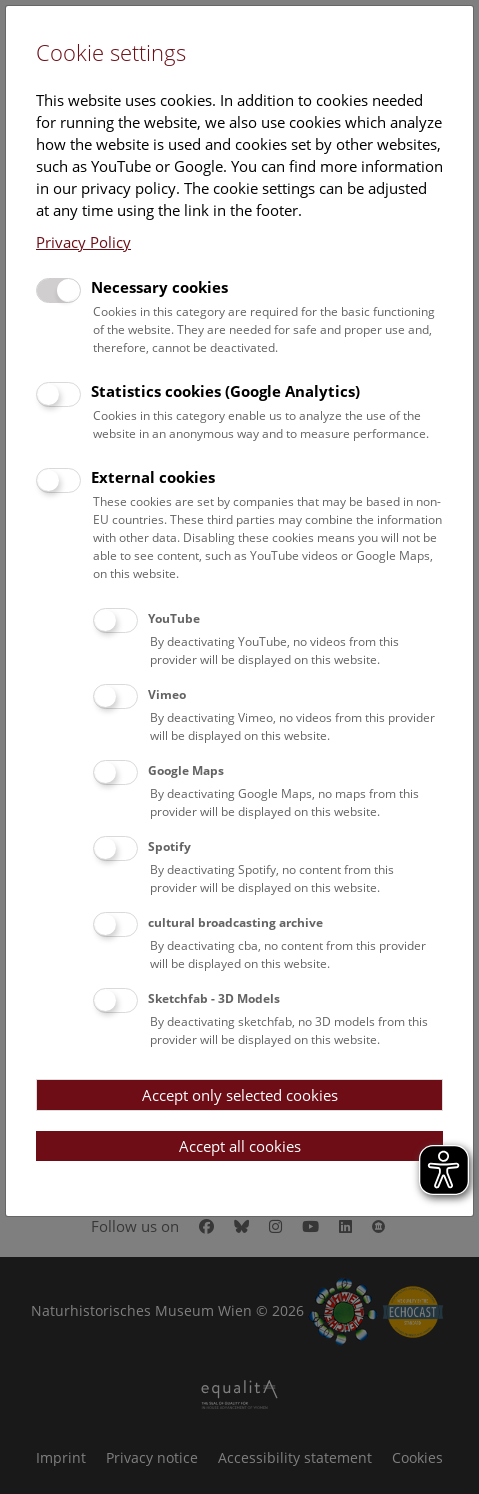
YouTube (174, 618)
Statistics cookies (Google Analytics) (225, 391)
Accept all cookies (240, 1146)
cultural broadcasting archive (235, 922)
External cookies (153, 477)
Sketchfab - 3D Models (214, 998)
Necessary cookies (159, 287)
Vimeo (167, 694)
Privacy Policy (83, 242)
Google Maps (186, 770)
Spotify (169, 846)
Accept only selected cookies (240, 1095)
